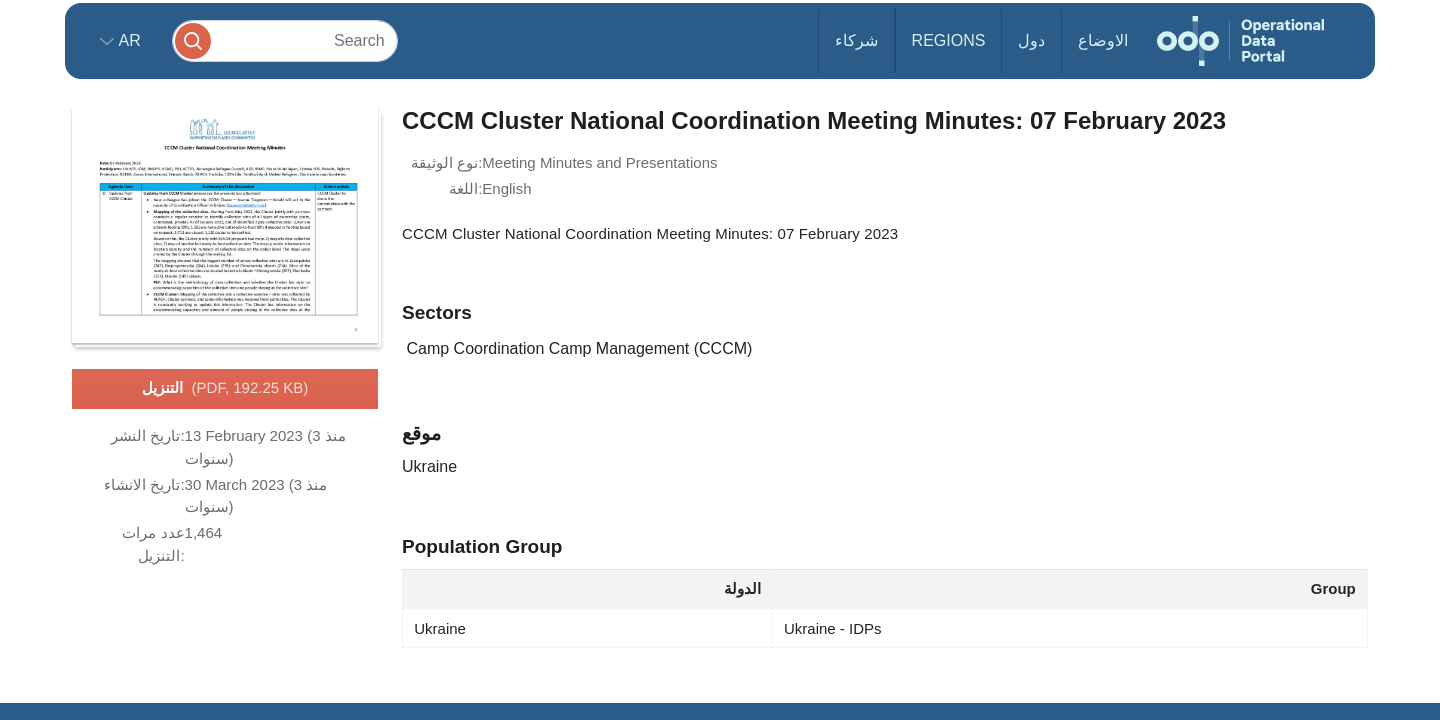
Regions (949, 40)
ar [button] (127, 40)
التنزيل (225, 389)
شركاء (856, 40)
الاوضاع (1103, 40)
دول (1031, 40)
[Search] (285, 40)
